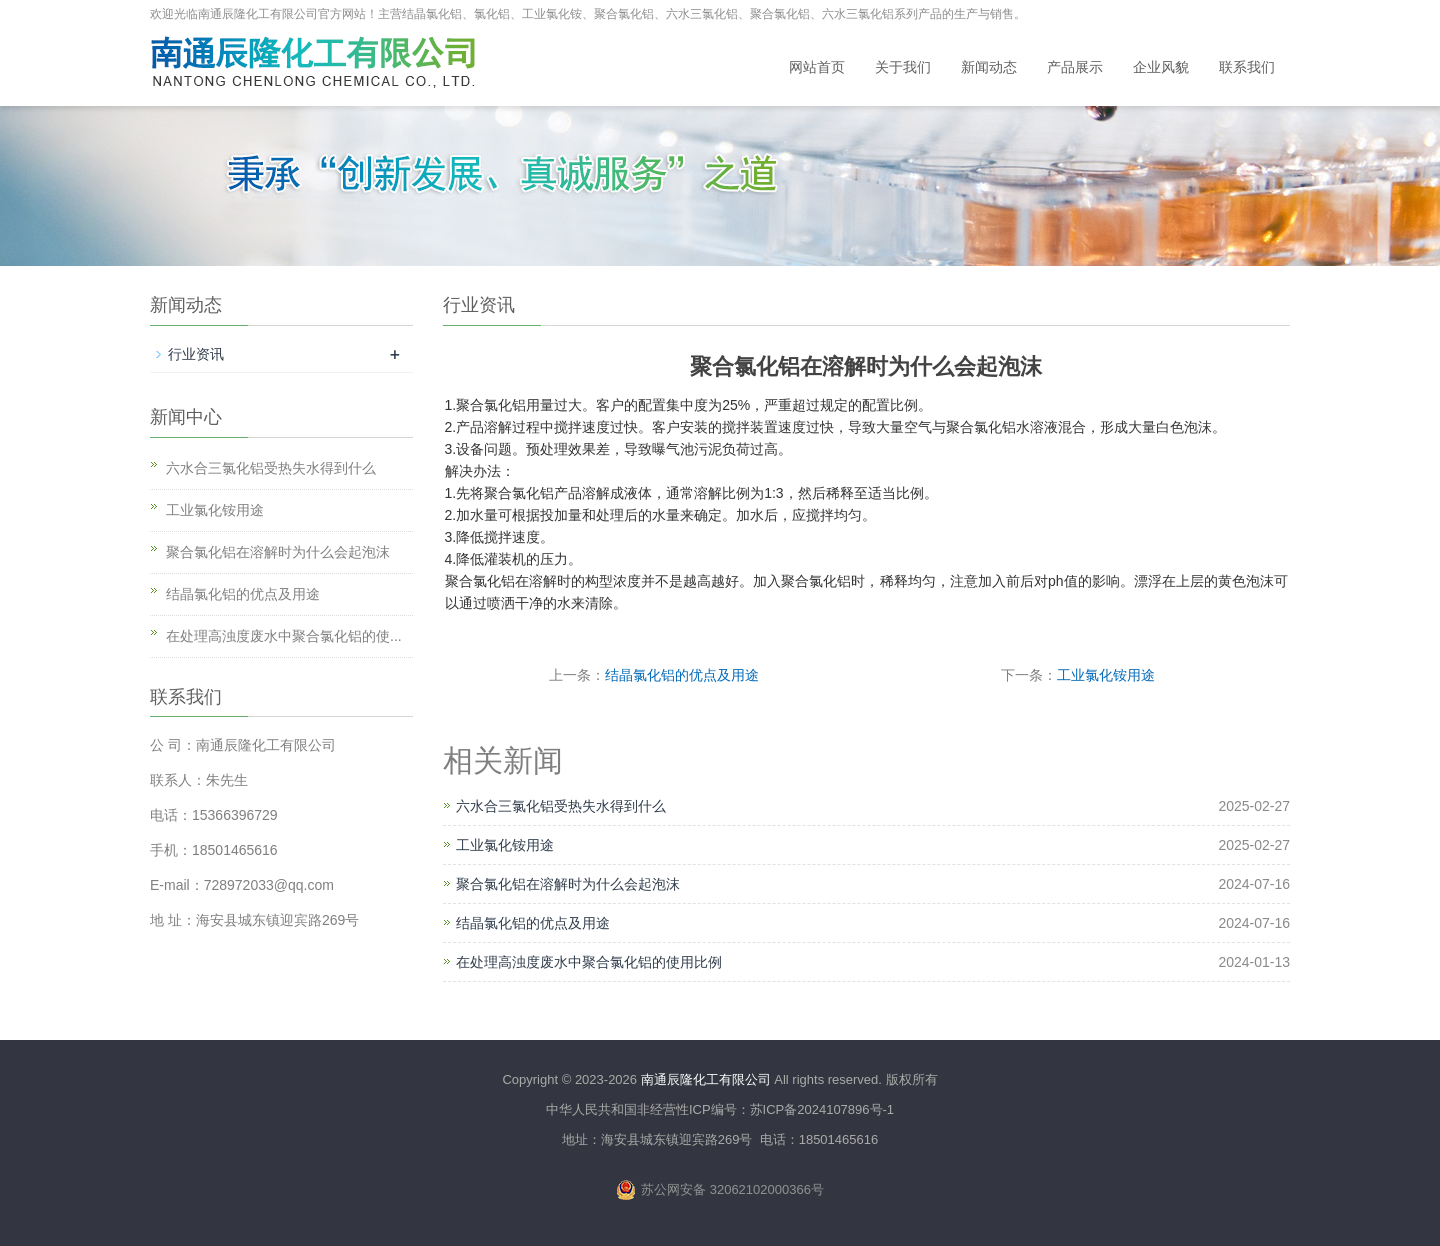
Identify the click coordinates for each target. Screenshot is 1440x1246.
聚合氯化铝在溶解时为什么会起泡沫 (568, 884)
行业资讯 (196, 354)
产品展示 (1075, 67)
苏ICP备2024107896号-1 (822, 1109)
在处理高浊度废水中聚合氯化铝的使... (284, 636)
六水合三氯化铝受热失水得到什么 (561, 806)
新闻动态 (989, 67)
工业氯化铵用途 (1106, 675)
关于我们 (903, 67)
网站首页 (817, 67)
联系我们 (1247, 67)
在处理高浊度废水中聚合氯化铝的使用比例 (589, 962)
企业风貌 (1161, 67)
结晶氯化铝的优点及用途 (682, 675)
